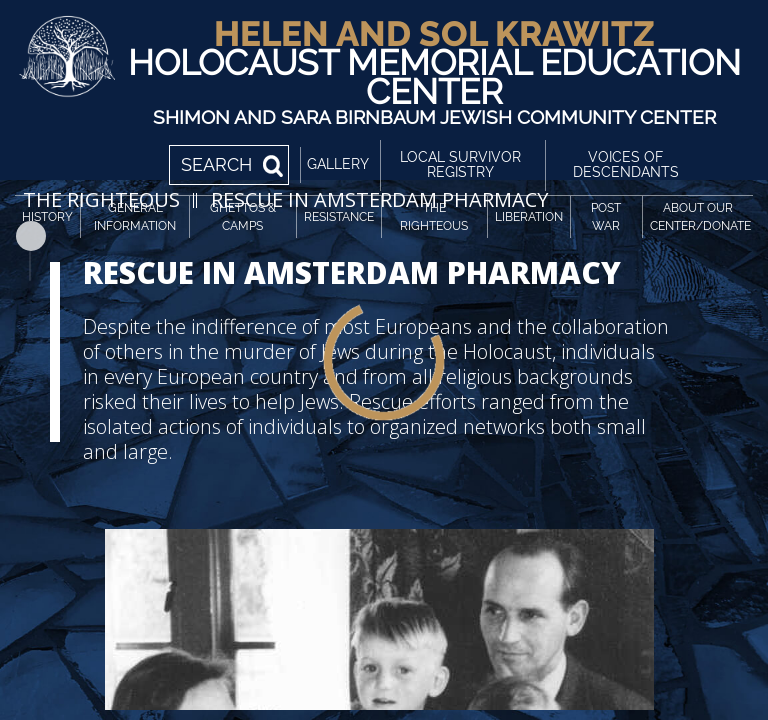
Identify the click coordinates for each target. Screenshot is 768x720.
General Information (135, 217)
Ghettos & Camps (243, 217)
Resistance (339, 217)
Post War (606, 217)
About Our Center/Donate (700, 217)
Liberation (529, 217)
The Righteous (434, 217)
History (47, 217)
